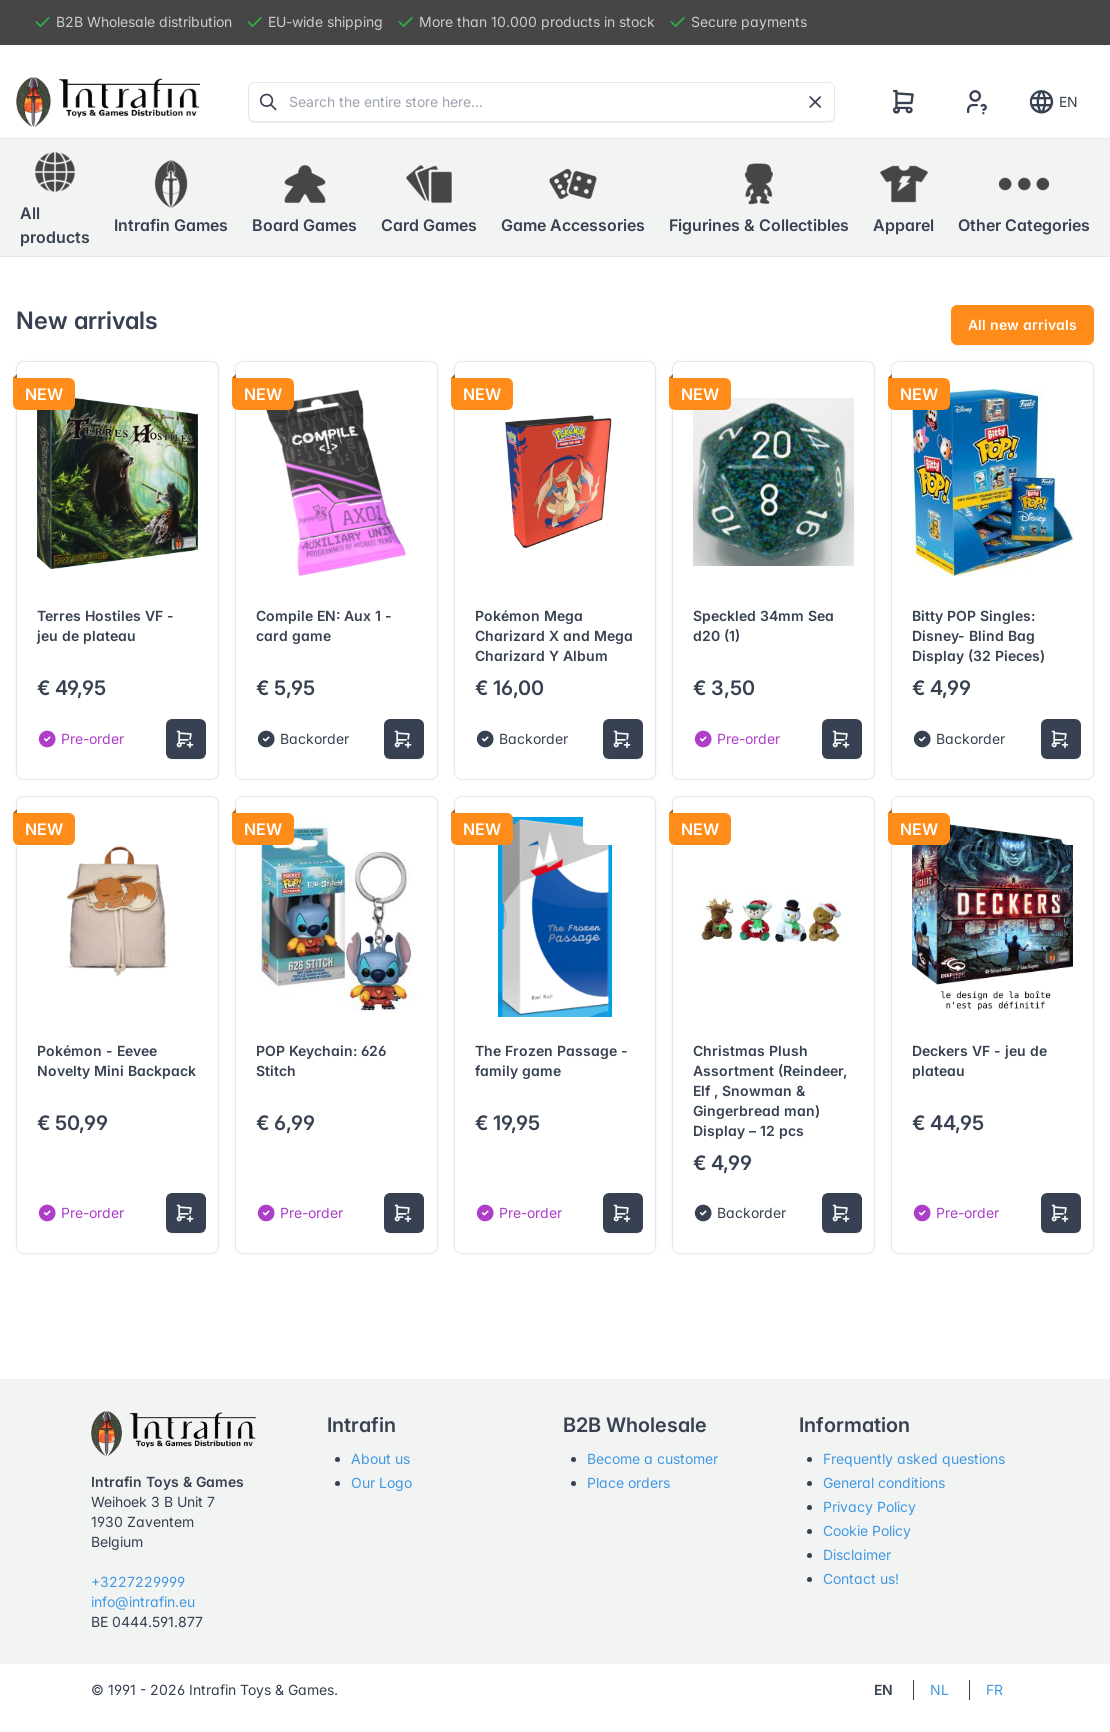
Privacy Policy (869, 1506)
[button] (171, 198)
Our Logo (381, 1482)
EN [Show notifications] (1052, 102)
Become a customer (652, 1458)
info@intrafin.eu (143, 1601)
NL (939, 1689)
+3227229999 (138, 1581)
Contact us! (861, 1578)
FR (994, 1689)
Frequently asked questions (914, 1458)
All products (55, 197)
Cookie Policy (867, 1530)
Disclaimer (857, 1554)
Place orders (628, 1482)
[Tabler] (108, 102)
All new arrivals (1022, 324)
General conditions (884, 1482)
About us (380, 1458)
